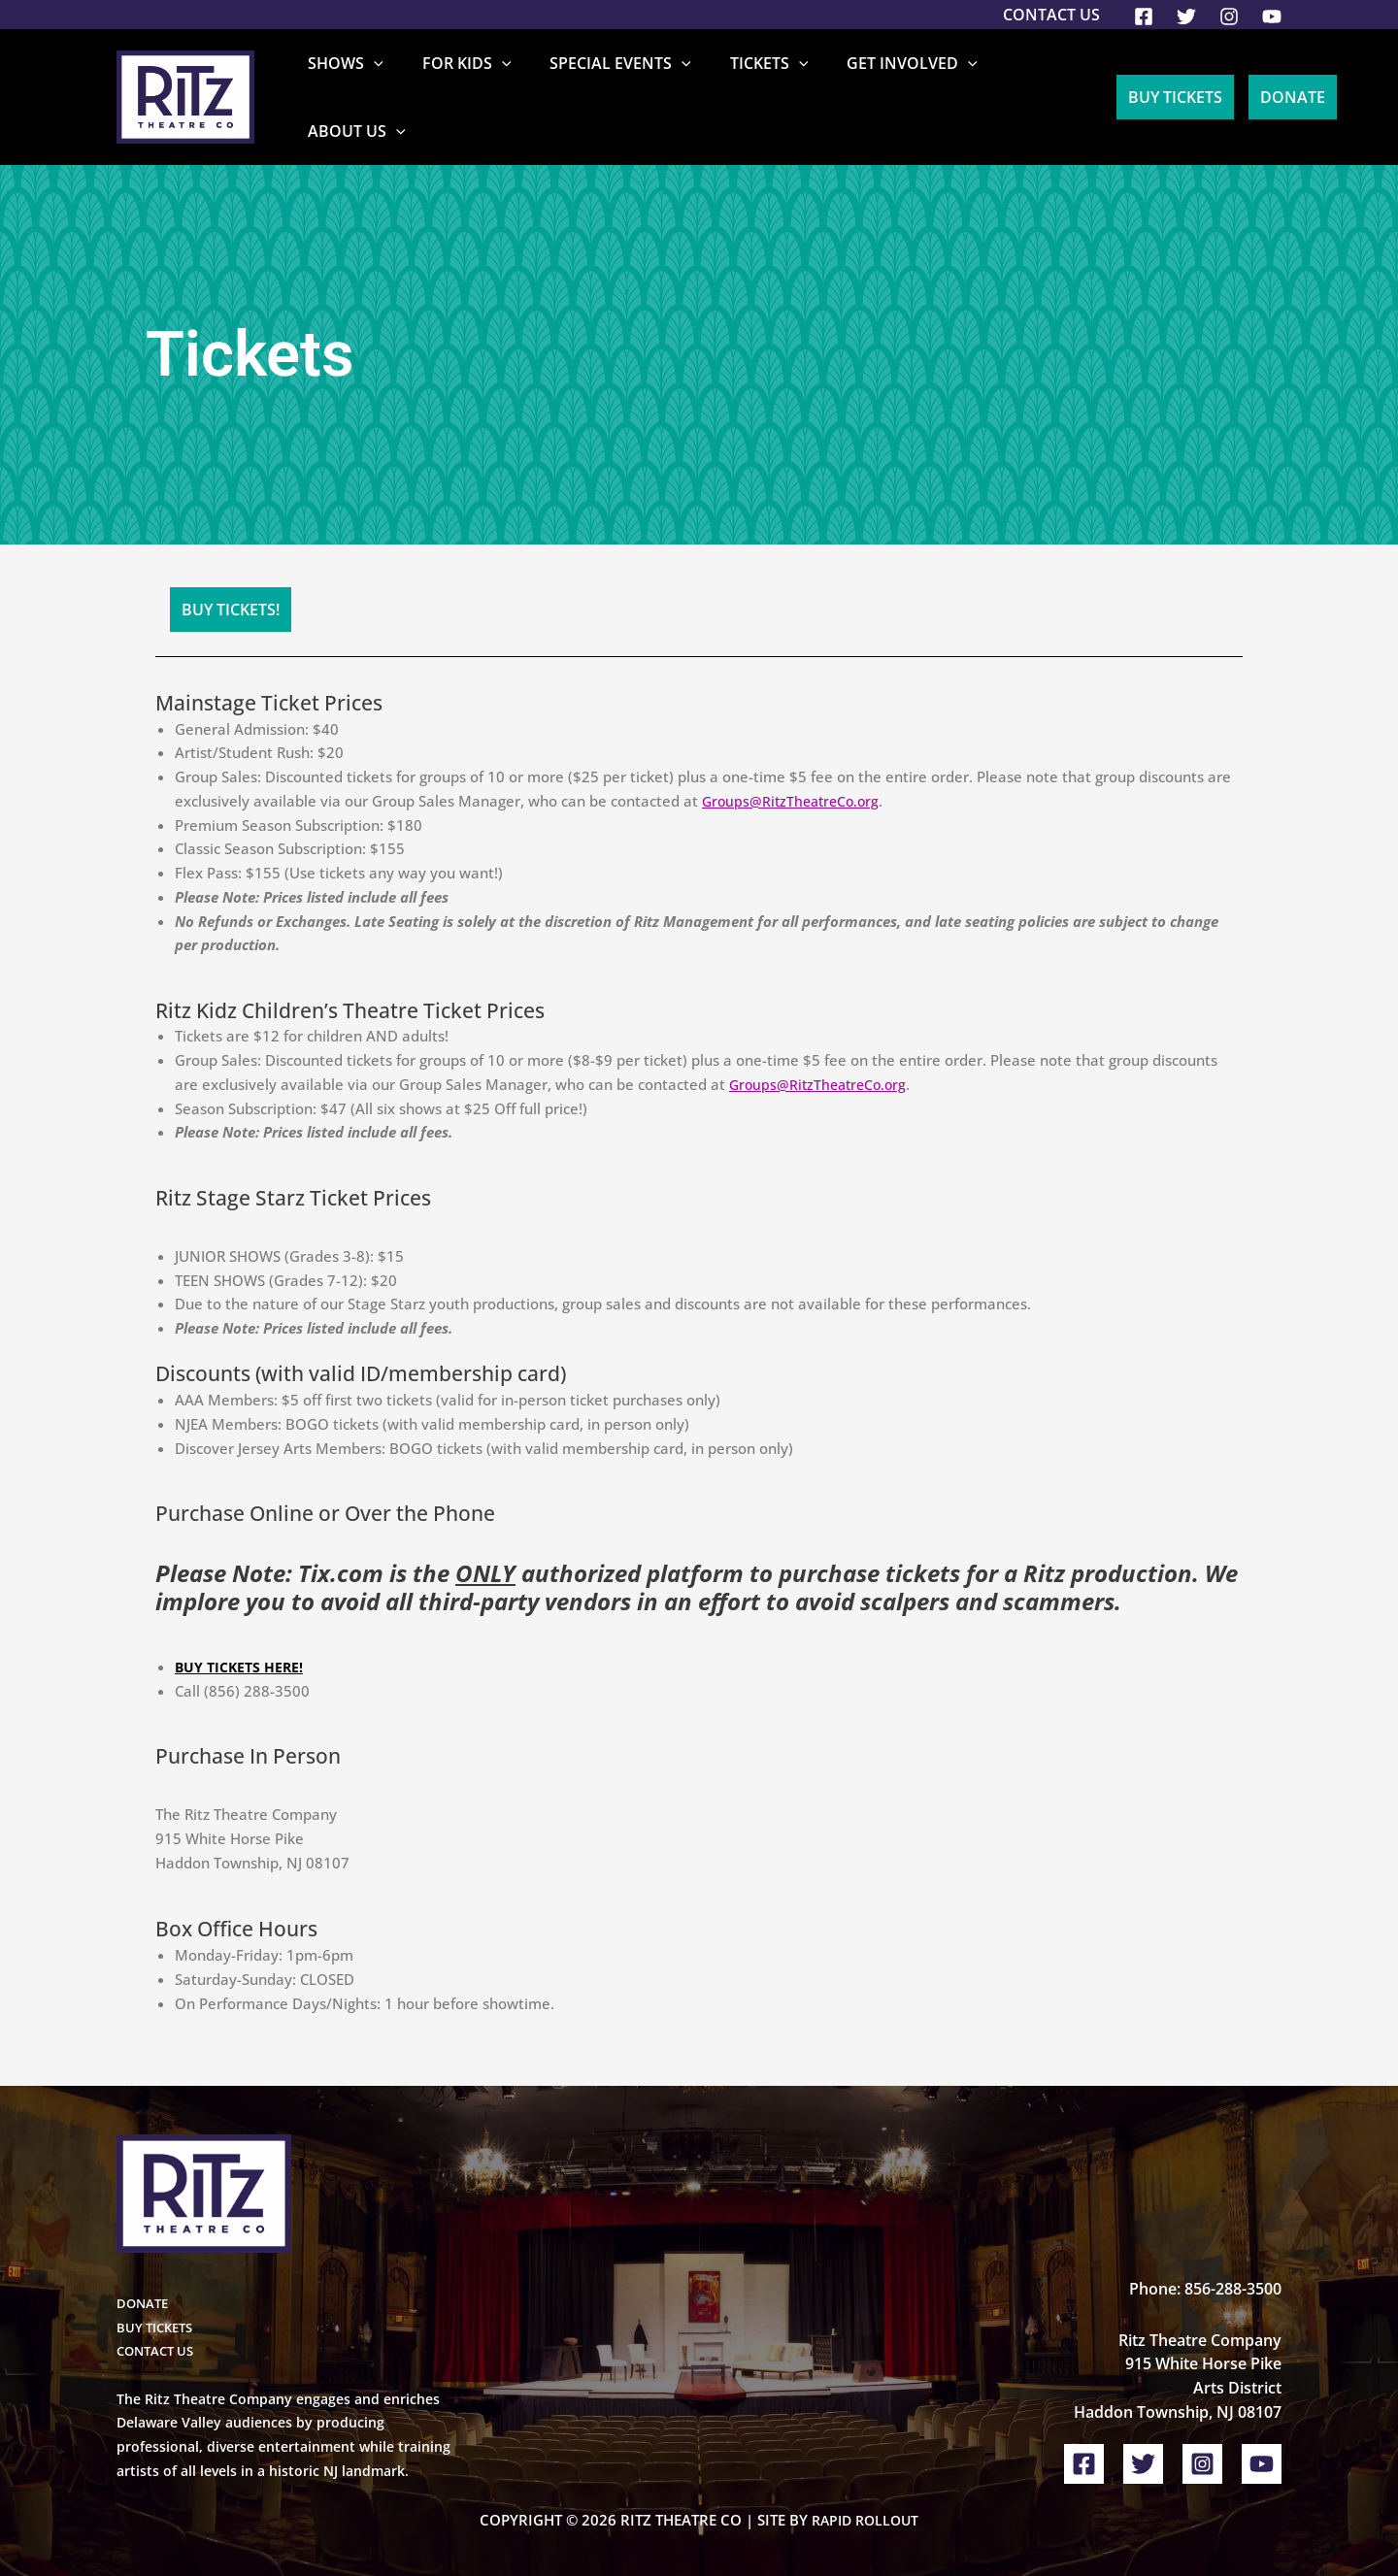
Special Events (635, 82)
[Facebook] (1143, 16)
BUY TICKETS (157, 2298)
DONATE (144, 2273)
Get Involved (895, 82)
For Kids (496, 82)
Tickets (767, 82)
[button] (418, 82)
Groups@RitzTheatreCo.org (794, 771)
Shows (390, 82)
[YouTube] (1272, 16)
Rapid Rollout (865, 2490)
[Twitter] (1186, 16)
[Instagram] (1229, 16)
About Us (1032, 82)
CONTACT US (158, 2322)
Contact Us (1051, 14)
